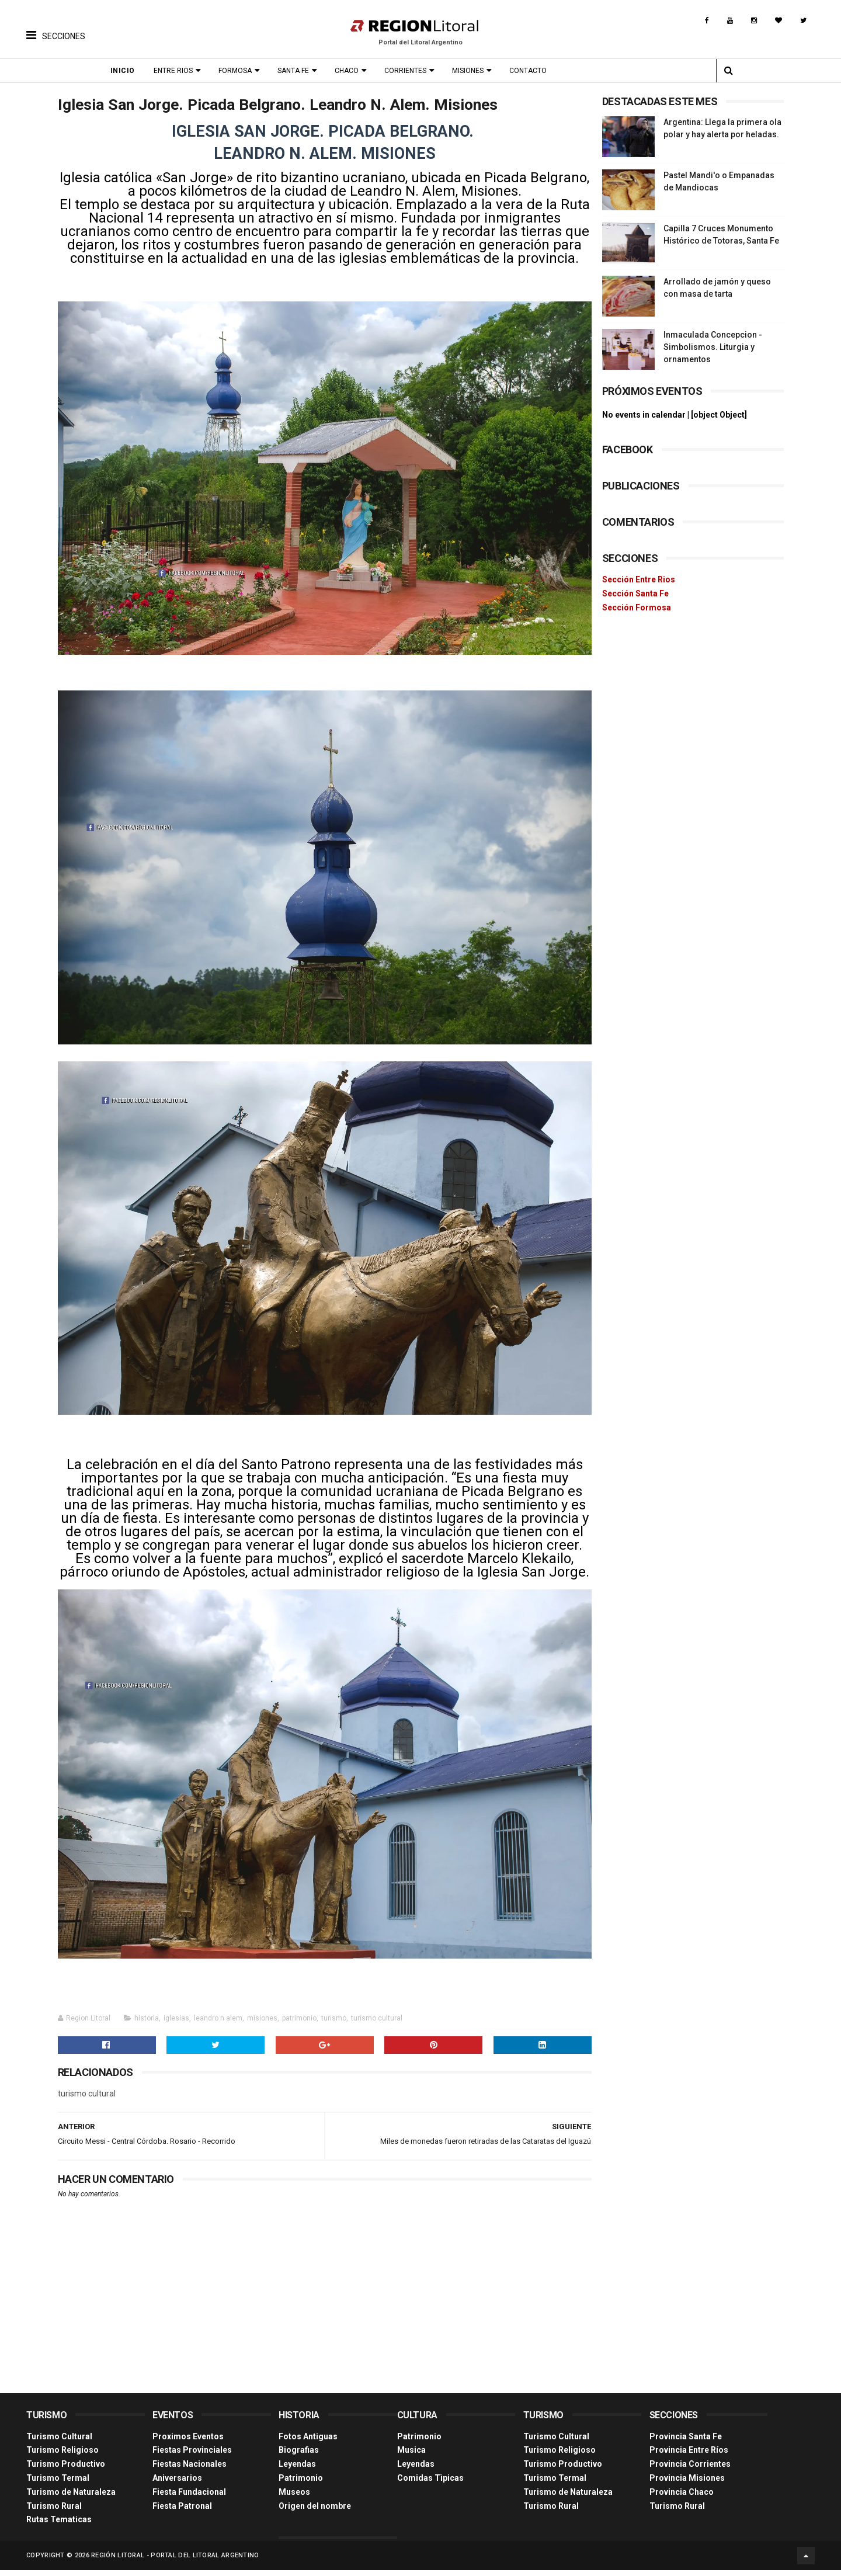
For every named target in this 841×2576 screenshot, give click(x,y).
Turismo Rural (54, 2512)
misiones (262, 2025)
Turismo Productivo (65, 2471)
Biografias (299, 2457)
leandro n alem (218, 2025)
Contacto (531, 71)
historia (146, 2025)
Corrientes (409, 71)
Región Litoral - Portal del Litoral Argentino (175, 2561)
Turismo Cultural (59, 2442)
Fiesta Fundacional (189, 2498)
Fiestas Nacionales (189, 2471)
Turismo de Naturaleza (71, 2498)
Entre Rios (176, 71)
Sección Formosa (636, 607)
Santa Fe (296, 71)
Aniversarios (177, 2485)
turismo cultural (376, 2025)
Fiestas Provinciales (192, 2457)
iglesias (176, 2025)
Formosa (238, 71)
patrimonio (299, 2025)
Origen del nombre (315, 2512)
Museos (294, 2498)
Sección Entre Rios (638, 579)
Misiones (471, 71)
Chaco (350, 71)
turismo (333, 2025)
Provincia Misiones (687, 2485)
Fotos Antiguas (308, 2442)
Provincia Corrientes (690, 2471)
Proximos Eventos (188, 2442)
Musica (411, 2457)
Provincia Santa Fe (685, 2442)
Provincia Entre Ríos (688, 2457)
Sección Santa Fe (635, 593)
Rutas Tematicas (59, 2526)
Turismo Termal (57, 2485)
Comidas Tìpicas (430, 2485)
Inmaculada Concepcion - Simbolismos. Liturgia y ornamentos (712, 347)
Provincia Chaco (681, 2498)
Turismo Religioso (62, 2457)
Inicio (126, 71)
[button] (55, 26)
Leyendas (297, 2471)
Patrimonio (301, 2485)
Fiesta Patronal (182, 2512)
